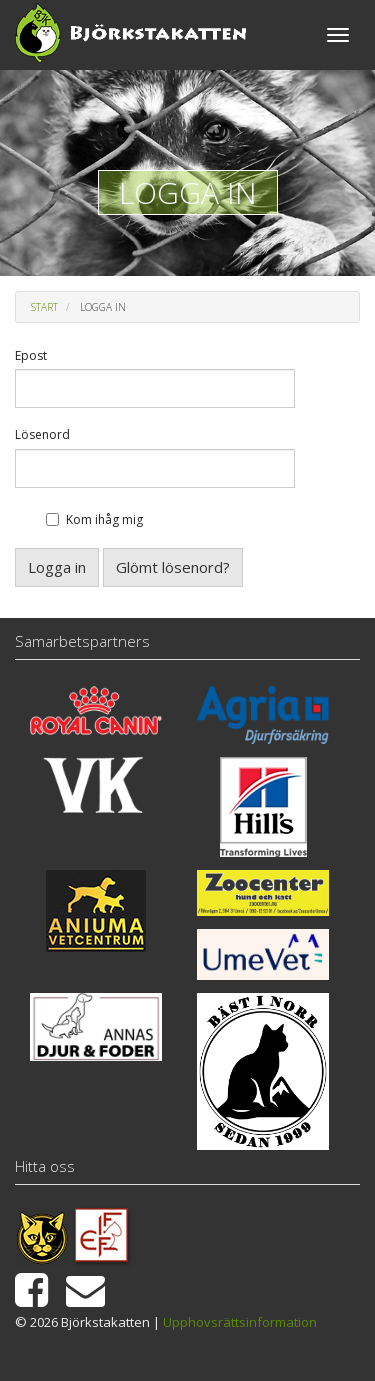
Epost (31, 356)
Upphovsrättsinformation (240, 1322)
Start (44, 307)
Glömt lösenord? (173, 567)
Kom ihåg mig (104, 520)
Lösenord (42, 435)
